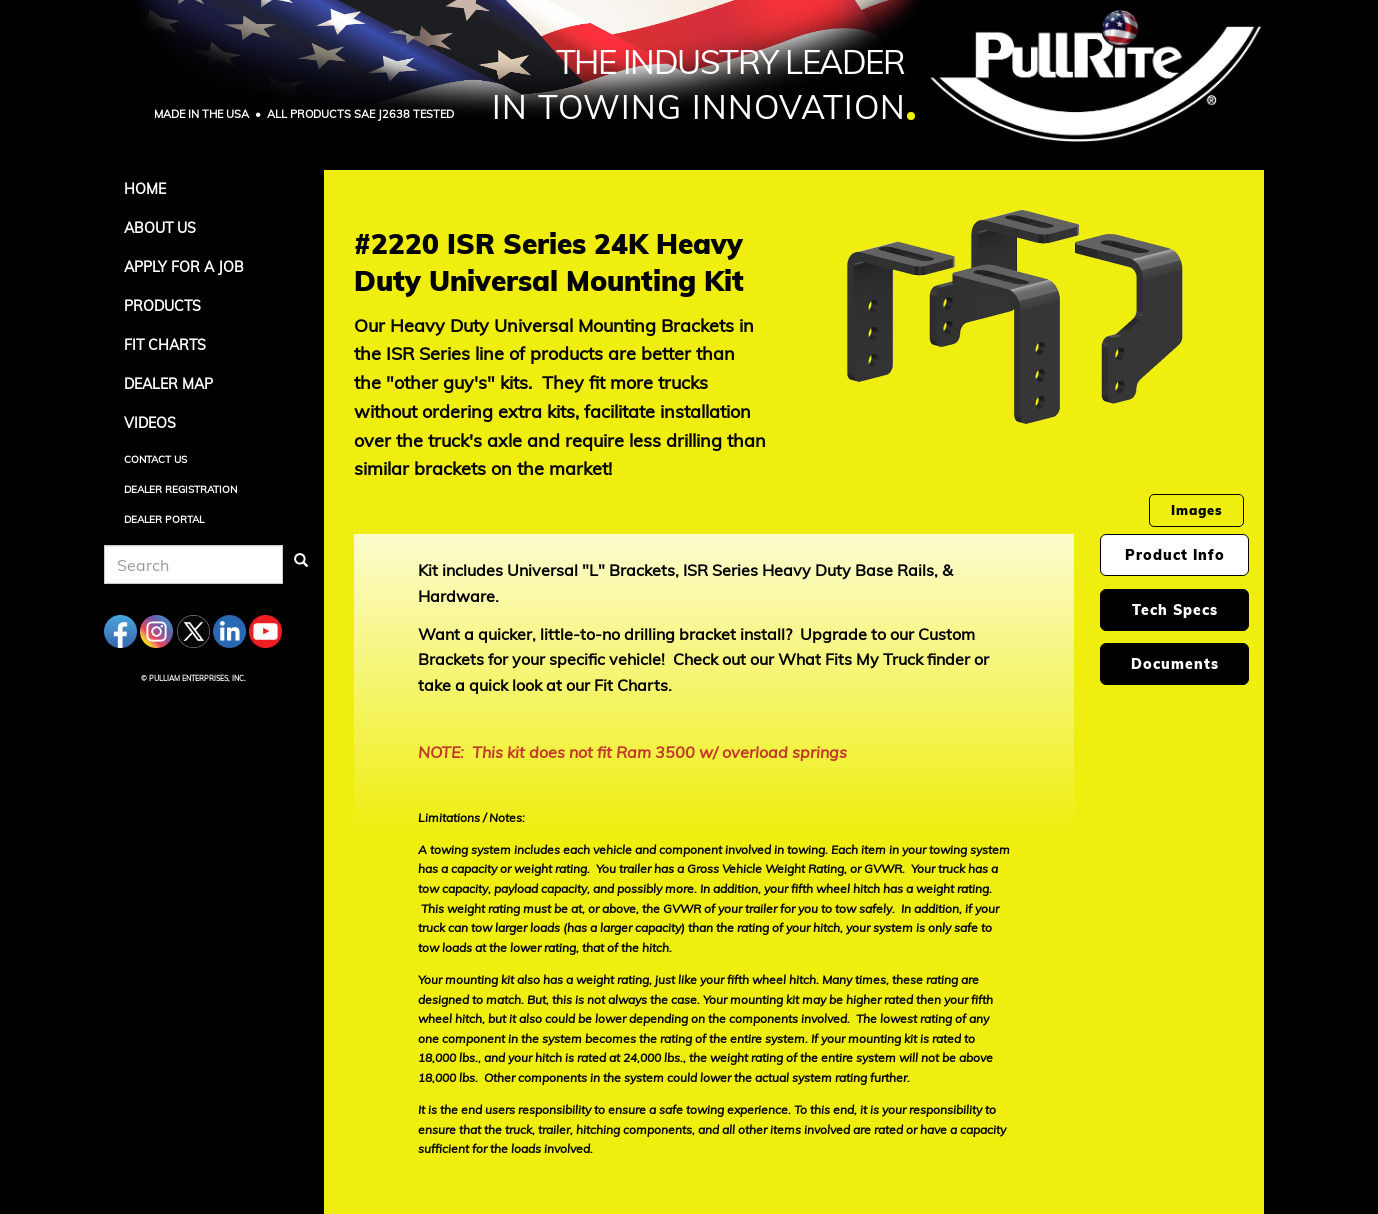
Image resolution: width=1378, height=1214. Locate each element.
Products (162, 306)
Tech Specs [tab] (1175, 610)
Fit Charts (165, 345)
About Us (160, 228)
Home (145, 189)
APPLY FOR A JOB (184, 267)
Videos (150, 423)
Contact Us (155, 459)
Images (1197, 510)
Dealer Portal (164, 519)
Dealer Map (168, 384)
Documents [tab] (1175, 664)
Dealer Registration (180, 489)
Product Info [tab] (1175, 555)
